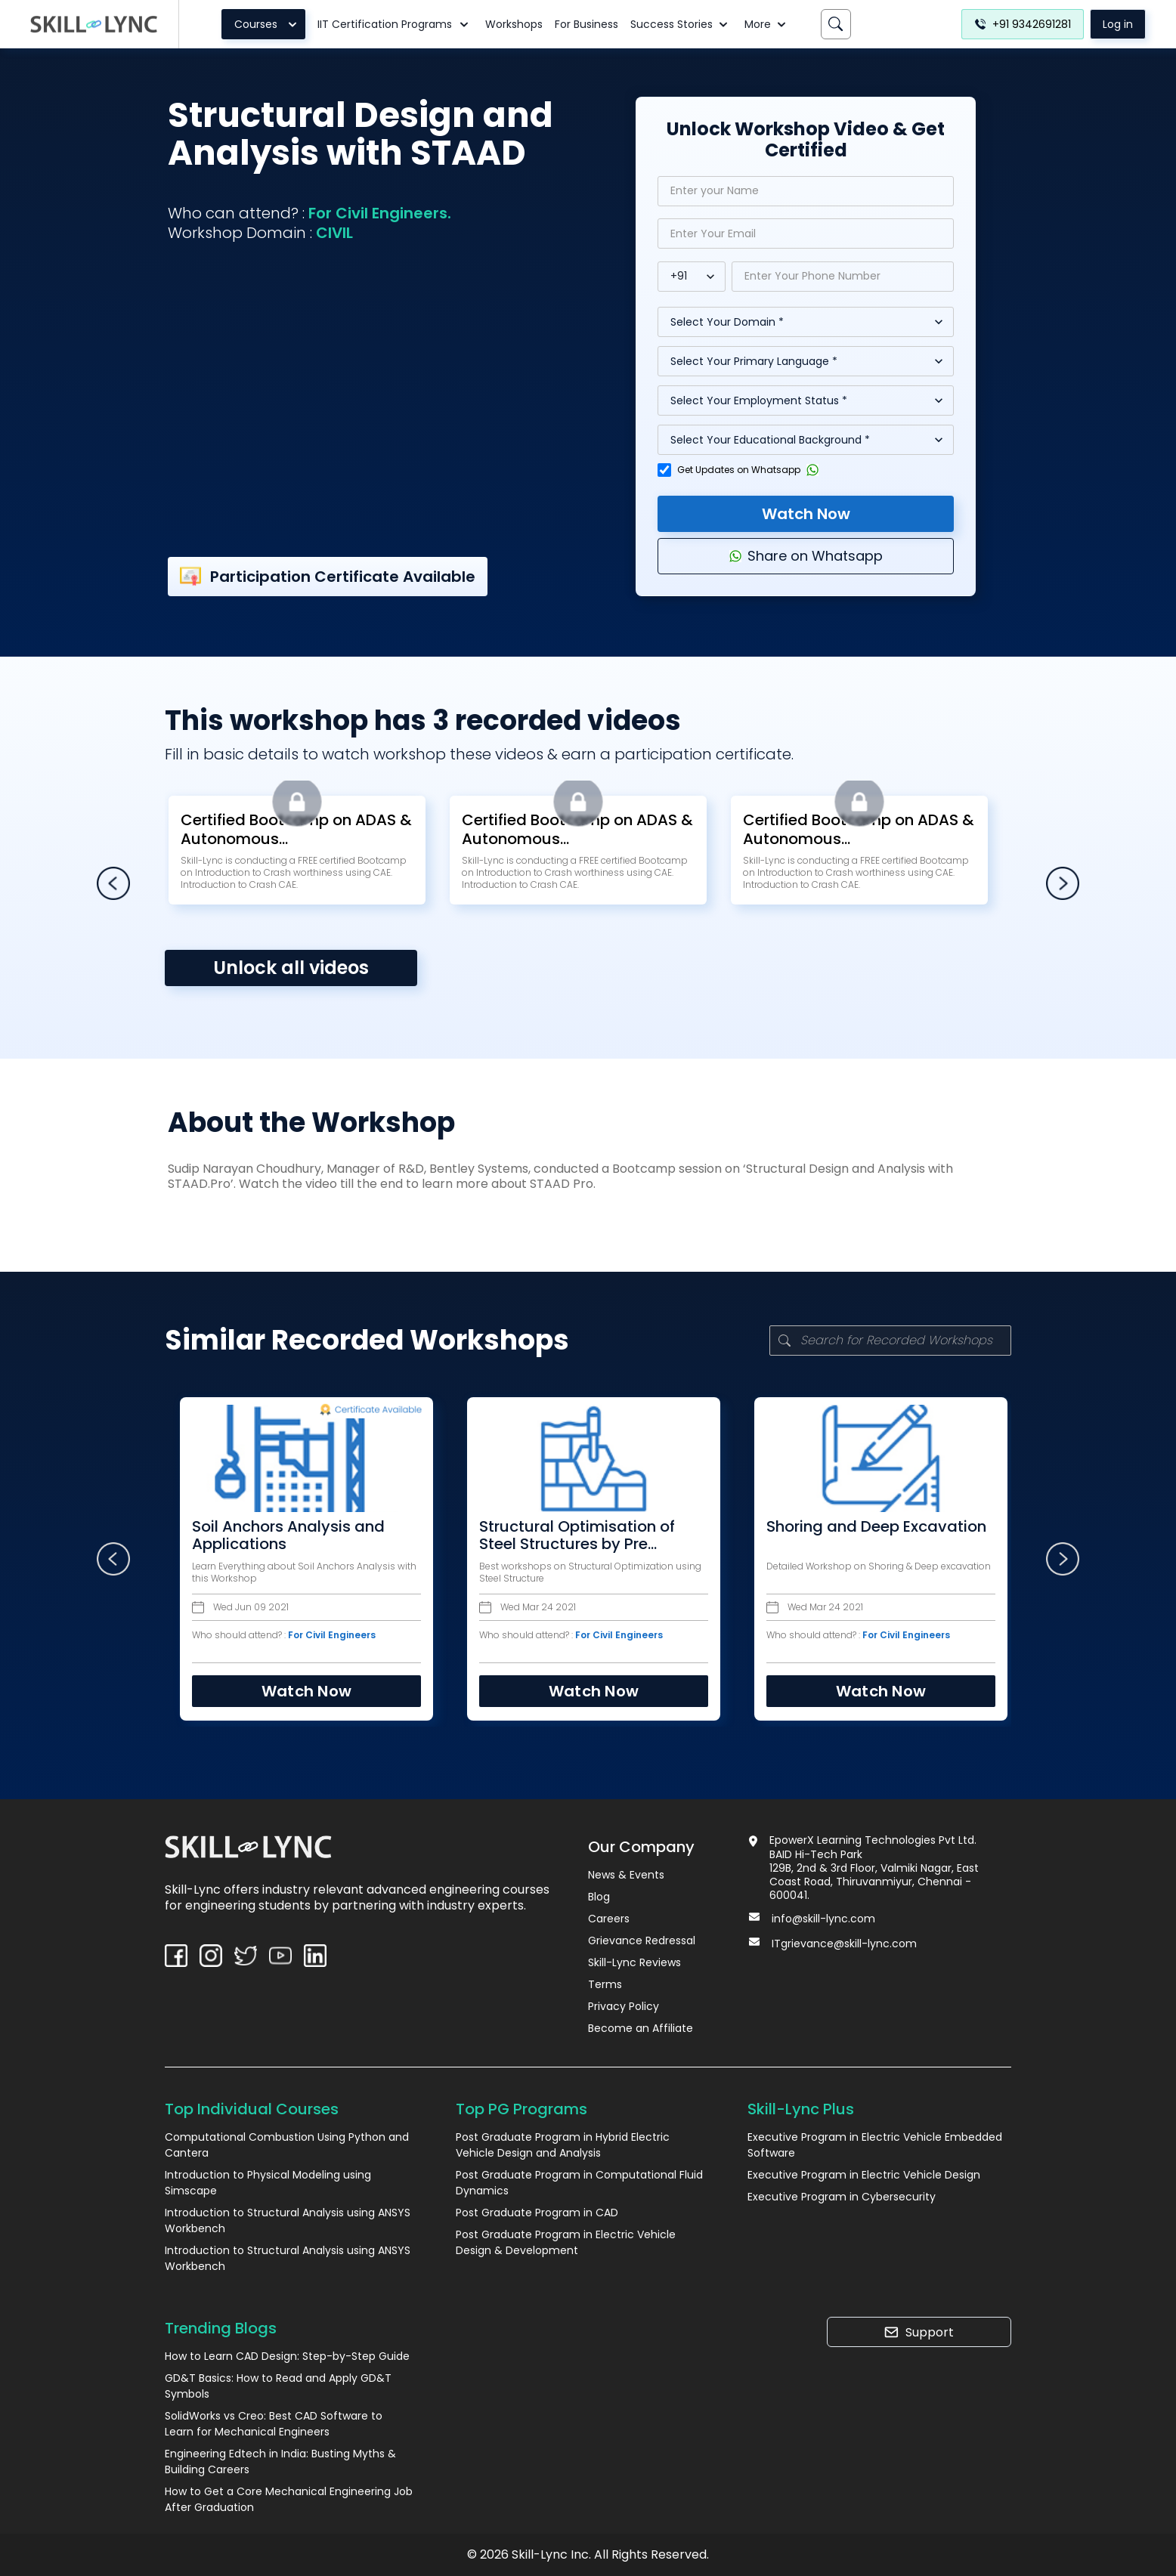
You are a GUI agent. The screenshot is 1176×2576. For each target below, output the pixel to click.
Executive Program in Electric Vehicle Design (863, 2174)
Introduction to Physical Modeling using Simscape (268, 2182)
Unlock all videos (291, 967)
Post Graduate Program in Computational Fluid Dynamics (579, 2182)
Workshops (514, 24)
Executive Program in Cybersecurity (841, 2196)
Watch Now (806, 513)
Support (919, 2332)
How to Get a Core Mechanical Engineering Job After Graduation (289, 2499)
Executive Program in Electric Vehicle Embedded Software (874, 2144)
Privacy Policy (623, 2006)
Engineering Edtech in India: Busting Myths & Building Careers (280, 2461)
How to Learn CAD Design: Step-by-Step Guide (287, 2356)
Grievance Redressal (641, 1940)
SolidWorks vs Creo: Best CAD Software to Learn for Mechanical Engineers (273, 2423)
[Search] (836, 24)
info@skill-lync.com (823, 1918)
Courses (268, 24)
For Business (586, 24)
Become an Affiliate (640, 2028)
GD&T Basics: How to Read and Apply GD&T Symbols (278, 2385)
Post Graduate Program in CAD (537, 2212)
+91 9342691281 (1022, 24)
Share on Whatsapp (806, 555)
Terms (605, 1984)
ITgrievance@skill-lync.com (844, 1943)
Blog (599, 1896)
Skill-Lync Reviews (634, 1962)
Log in (1118, 24)
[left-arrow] (113, 883)
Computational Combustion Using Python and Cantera (287, 2144)
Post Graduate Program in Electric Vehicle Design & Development (566, 2242)
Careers (609, 1918)
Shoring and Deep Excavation (861, 1526)
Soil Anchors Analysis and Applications (273, 1535)
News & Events (626, 1874)
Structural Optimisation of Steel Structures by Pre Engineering (562, 1535)
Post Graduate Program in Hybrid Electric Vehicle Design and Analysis (563, 2144)
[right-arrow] (1062, 883)
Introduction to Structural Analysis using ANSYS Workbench (287, 2220)
